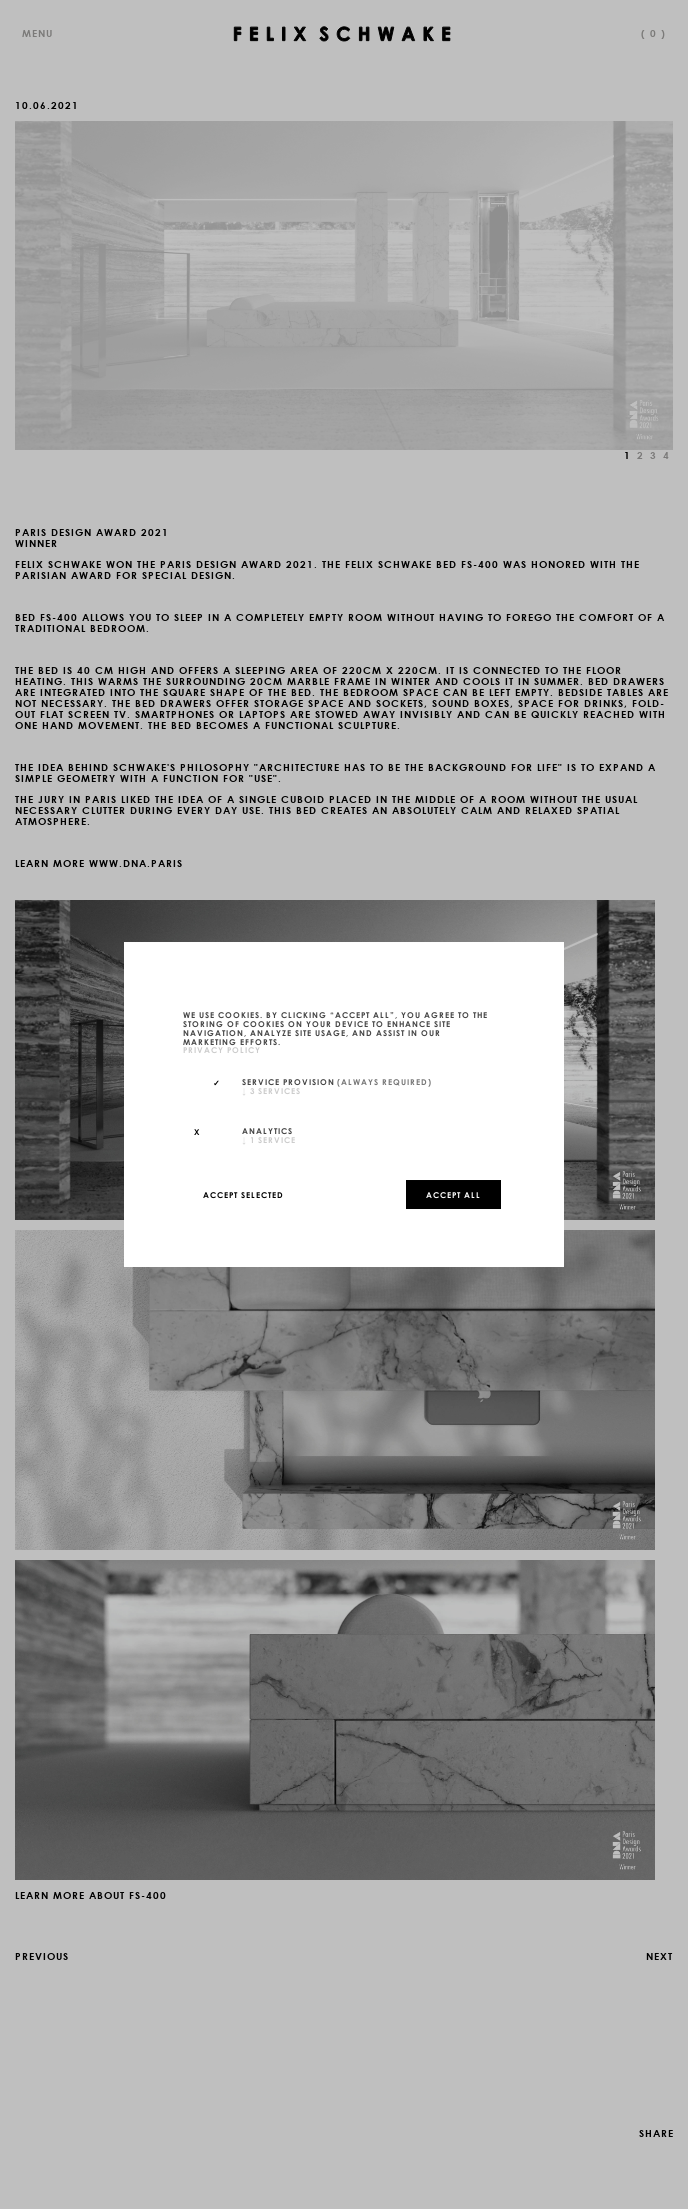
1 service (269, 1139)
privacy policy (222, 1050)
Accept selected (243, 1194)
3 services (271, 1090)
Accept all (453, 1194)
